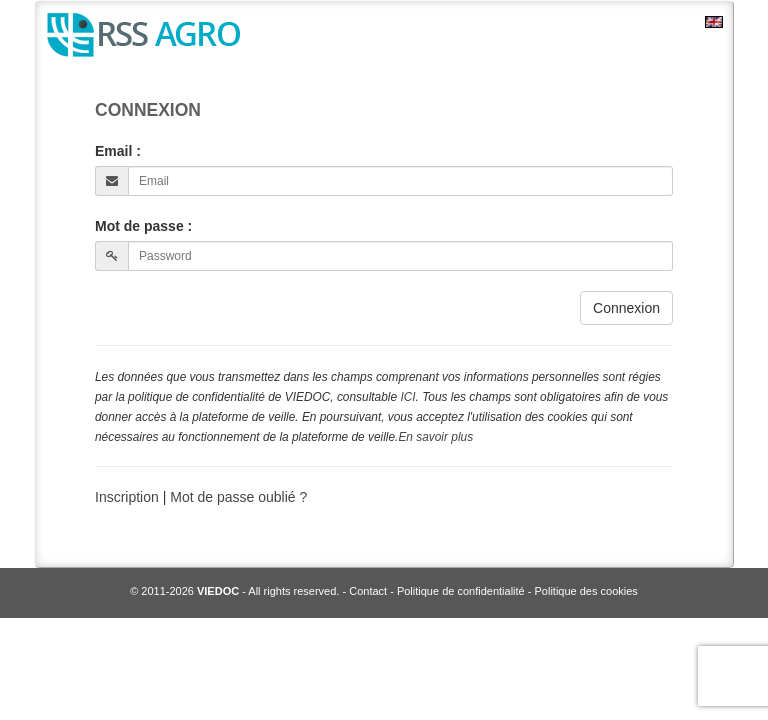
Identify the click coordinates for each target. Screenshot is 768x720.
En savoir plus (435, 437)
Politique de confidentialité (461, 591)
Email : (118, 151)
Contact (368, 591)
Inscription (129, 497)
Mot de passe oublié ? (238, 497)
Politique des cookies (586, 591)
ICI (407, 397)
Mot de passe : (143, 226)
